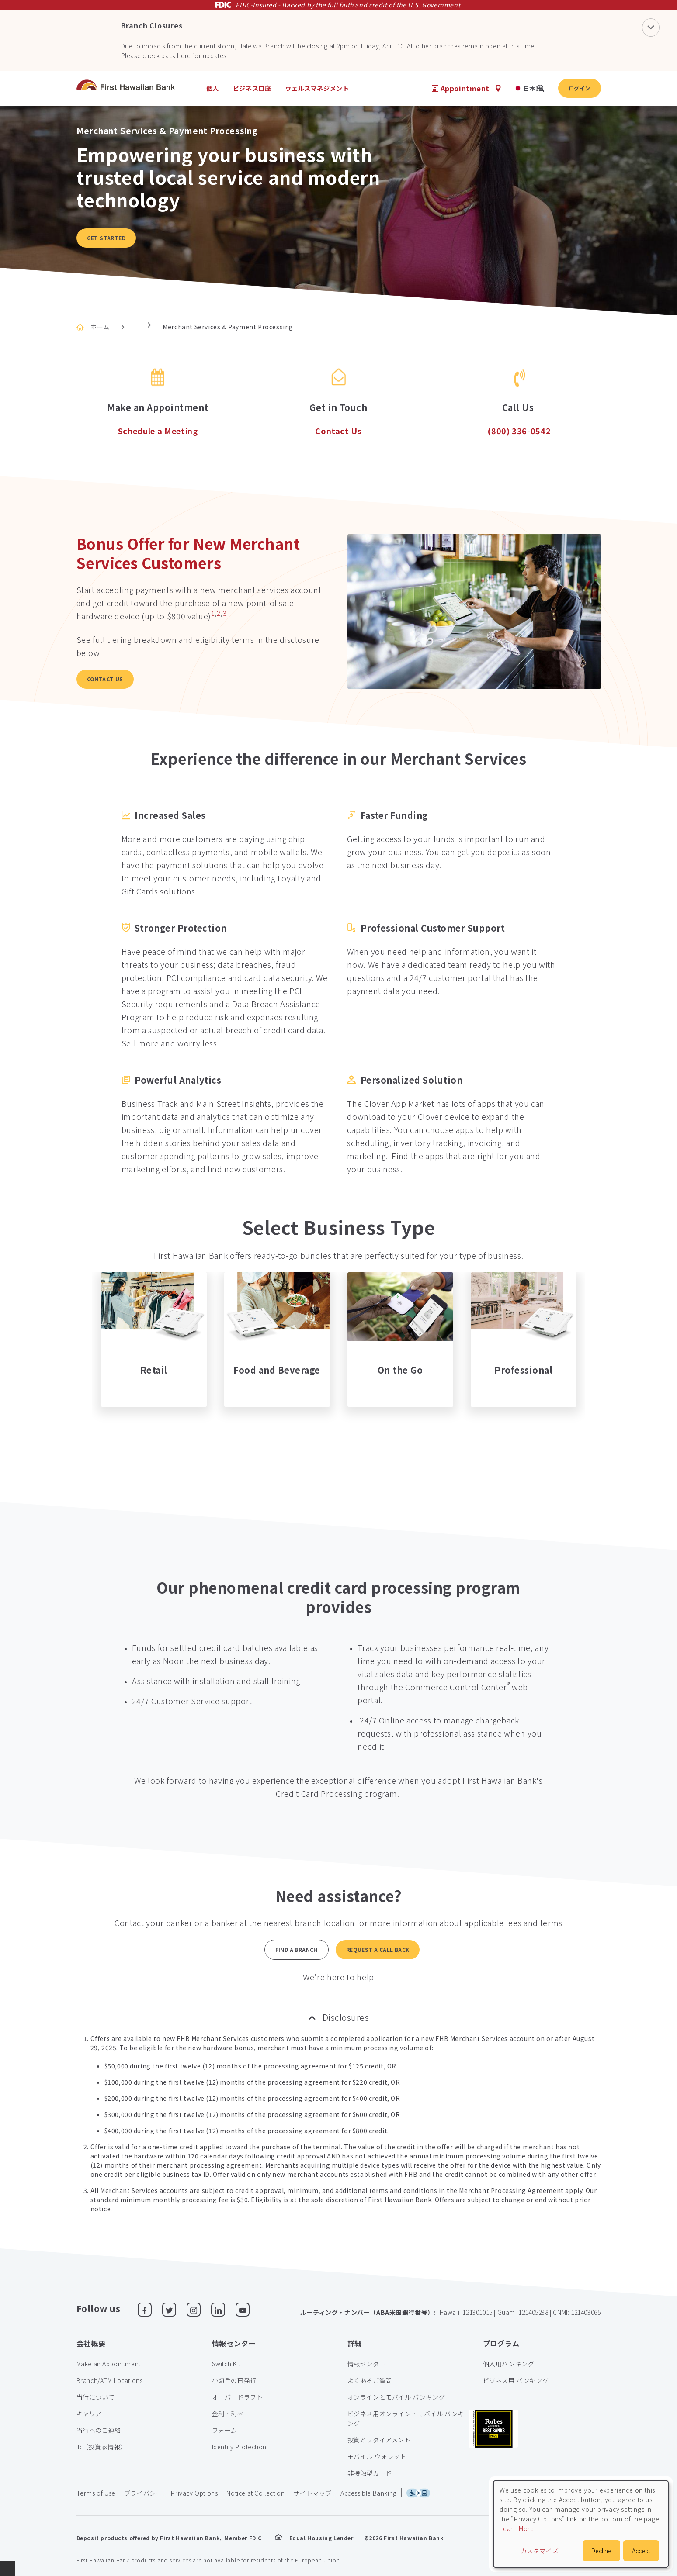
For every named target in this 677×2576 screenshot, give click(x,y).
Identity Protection (239, 2446)
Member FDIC (243, 2537)
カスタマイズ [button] (540, 2550)
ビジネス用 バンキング (516, 2380)
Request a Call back (378, 1949)
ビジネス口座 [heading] (252, 88)
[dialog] (580, 2524)
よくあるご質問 (369, 2380)
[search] (541, 88)
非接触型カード (369, 2473)
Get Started (106, 238)
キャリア (89, 2413)
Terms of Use (95, 2493)
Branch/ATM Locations (109, 2380)
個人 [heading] (212, 88)
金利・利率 (228, 2413)
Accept (641, 2550)
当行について (95, 2397)
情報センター (366, 2363)
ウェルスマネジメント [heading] (317, 88)
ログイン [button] (579, 88)
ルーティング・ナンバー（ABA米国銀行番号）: (368, 2312)
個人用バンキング (509, 2363)
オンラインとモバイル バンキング (396, 2397)
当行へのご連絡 (98, 2430)
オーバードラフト (237, 2397)
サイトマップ (312, 2493)
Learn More (517, 2528)
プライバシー (143, 2493)
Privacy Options (194, 2493)
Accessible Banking (368, 2493)
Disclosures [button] (346, 2017)
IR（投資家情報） (101, 2446)
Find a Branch (296, 1949)
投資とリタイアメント (379, 2439)
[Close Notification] (651, 27)
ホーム (100, 326)
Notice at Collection (255, 2493)
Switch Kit (226, 2363)
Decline (601, 2550)
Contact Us (105, 679)
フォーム (224, 2430)
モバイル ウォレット (376, 2456)
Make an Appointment (108, 2363)
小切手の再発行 (234, 2380)
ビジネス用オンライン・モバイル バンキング (405, 2418)
